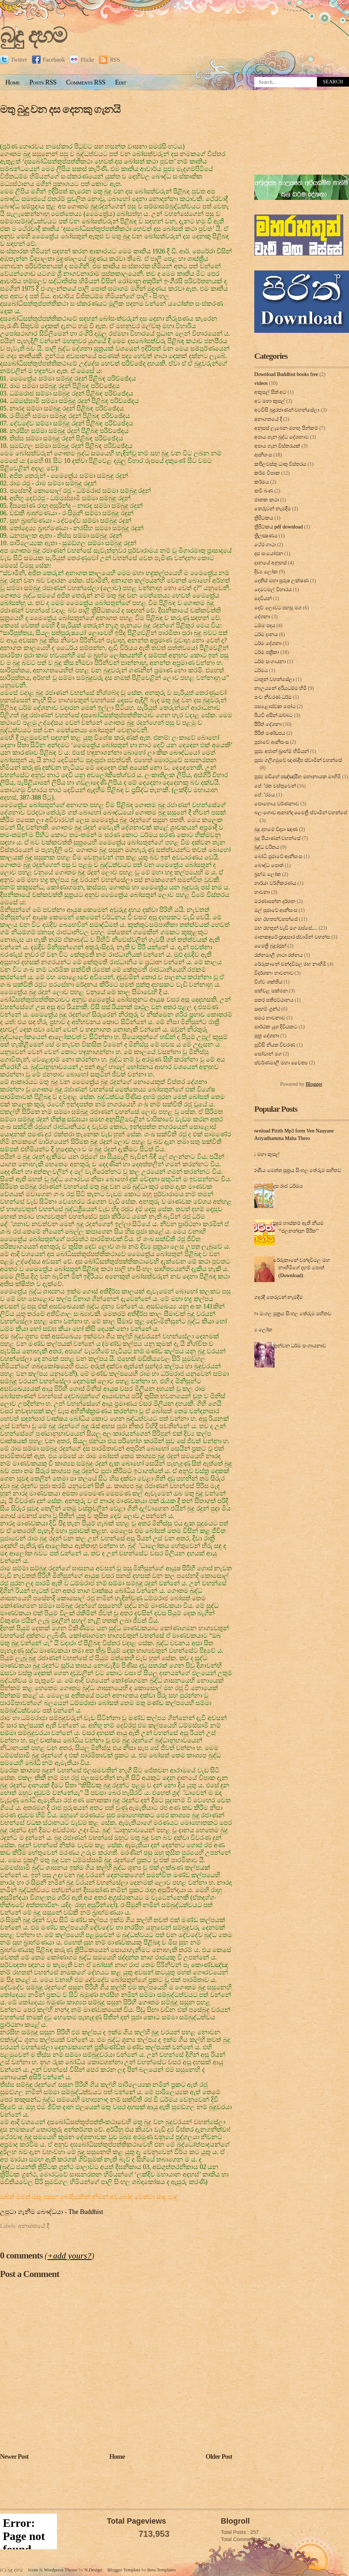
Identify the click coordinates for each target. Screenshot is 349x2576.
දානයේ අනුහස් (270, 563)
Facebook (48, 60)
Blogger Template (123, 2569)
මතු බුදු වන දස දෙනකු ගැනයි (60, 109)
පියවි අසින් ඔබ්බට (273, 715)
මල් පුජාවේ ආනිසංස (275, 910)
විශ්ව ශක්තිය (268, 982)
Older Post (218, 2456)
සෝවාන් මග (268, 1054)
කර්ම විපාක (267, 473)
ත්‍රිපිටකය (263, 518)
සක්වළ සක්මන (271, 990)
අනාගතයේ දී (33, 2226)
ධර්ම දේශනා (268, 643)
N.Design (93, 2569)
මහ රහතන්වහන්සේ (276, 919)
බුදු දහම (33, 35)
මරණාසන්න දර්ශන (275, 901)
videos (261, 383)
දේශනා (262, 616)
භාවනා (262, 892)
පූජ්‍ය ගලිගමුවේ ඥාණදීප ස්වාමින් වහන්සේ (298, 760)
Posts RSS (43, 82)
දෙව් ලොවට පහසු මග (278, 607)
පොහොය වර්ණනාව (276, 803)
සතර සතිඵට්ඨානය (273, 1000)
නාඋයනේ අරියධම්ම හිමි (280, 688)
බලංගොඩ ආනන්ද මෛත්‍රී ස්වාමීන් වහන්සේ (300, 812)
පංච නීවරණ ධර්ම (273, 697)
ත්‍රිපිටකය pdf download (278, 527)
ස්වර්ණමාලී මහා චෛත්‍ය (281, 1062)
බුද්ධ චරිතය (266, 847)
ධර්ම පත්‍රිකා (266, 652)
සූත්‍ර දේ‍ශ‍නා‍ (266, 1035)
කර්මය (261, 482)
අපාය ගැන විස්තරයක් (277, 446)
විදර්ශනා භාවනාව (273, 973)
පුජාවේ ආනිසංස (271, 742)
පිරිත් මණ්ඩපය (269, 733)
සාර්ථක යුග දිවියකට (275, 1026)
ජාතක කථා (266, 499)
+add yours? (69, 2255)
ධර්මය (261, 670)
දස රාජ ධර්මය (288, 1186)
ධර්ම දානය (266, 634)
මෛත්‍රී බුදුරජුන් (270, 946)
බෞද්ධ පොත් (268, 865)
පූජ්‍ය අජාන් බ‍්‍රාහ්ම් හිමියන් (281, 751)
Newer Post (14, 2456)
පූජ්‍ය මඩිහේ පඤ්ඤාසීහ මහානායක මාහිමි (297, 776)
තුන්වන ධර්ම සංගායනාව (299, 1345)
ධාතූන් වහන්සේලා (274, 679)
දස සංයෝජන (268, 553)
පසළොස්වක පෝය (275, 706)
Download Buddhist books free (286, 374)
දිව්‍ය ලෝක (266, 571)
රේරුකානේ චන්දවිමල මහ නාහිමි (290, 964)
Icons (33, 2569)
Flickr (82, 60)
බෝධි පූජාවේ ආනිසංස (278, 856)
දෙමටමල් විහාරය (273, 589)
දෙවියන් (263, 598)
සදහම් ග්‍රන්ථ (267, 1009)
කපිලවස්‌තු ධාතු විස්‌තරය (280, 464)
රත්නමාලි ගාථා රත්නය (278, 955)
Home (12, 82)
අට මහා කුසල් (269, 401)
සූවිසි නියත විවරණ (274, 1045)
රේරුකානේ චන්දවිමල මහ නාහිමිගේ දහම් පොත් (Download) (301, 1267)
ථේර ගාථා (265, 544)
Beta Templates (161, 2569)
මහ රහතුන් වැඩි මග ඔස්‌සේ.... (285, 928)
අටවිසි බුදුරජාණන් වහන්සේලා (286, 410)
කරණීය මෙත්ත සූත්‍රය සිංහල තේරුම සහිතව (295, 1170)
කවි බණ (263, 491)
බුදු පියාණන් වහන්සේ (277, 838)
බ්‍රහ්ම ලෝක (267, 874)
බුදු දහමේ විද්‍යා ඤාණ (276, 829)
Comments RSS (85, 82)
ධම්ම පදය (264, 625)
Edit (120, 82)
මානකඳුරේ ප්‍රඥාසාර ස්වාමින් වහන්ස (292, 937)
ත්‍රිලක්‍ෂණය (265, 535)
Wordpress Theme (60, 2569)
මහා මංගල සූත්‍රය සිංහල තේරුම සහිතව (290, 1313)
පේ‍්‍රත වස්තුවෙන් (275, 786)
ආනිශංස (263, 455)
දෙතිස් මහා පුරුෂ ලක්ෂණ (281, 580)
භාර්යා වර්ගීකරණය (275, 883)
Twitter (13, 60)
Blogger (314, 1084)
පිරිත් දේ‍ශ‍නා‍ (268, 724)
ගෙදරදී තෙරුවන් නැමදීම (277, 1297)
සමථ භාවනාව (269, 1018)
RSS (109, 60)
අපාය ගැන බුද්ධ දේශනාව (281, 437)
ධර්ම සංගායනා (270, 661)
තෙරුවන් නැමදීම (272, 508)
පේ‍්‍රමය (264, 794)
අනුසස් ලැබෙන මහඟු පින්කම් (286, 428)
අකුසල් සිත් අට (270, 392)
